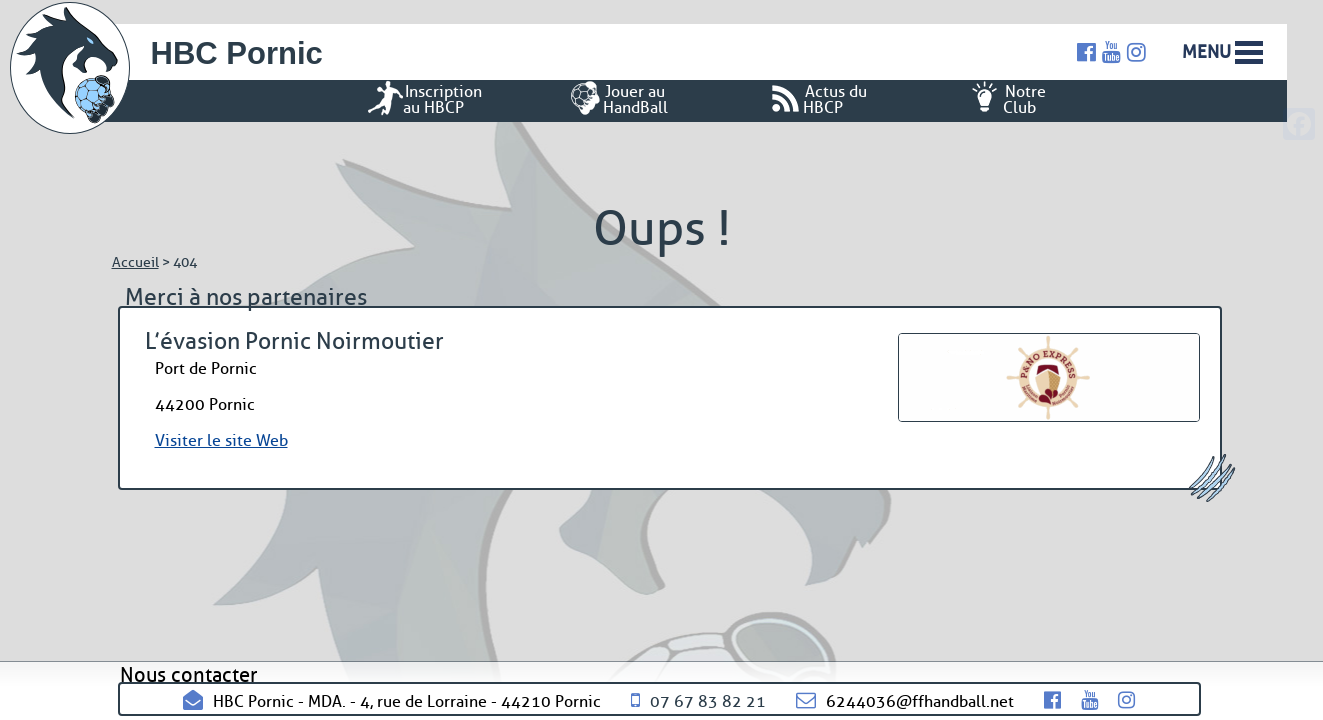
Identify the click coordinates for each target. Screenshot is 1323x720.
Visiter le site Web (221, 440)
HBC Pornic (237, 53)
